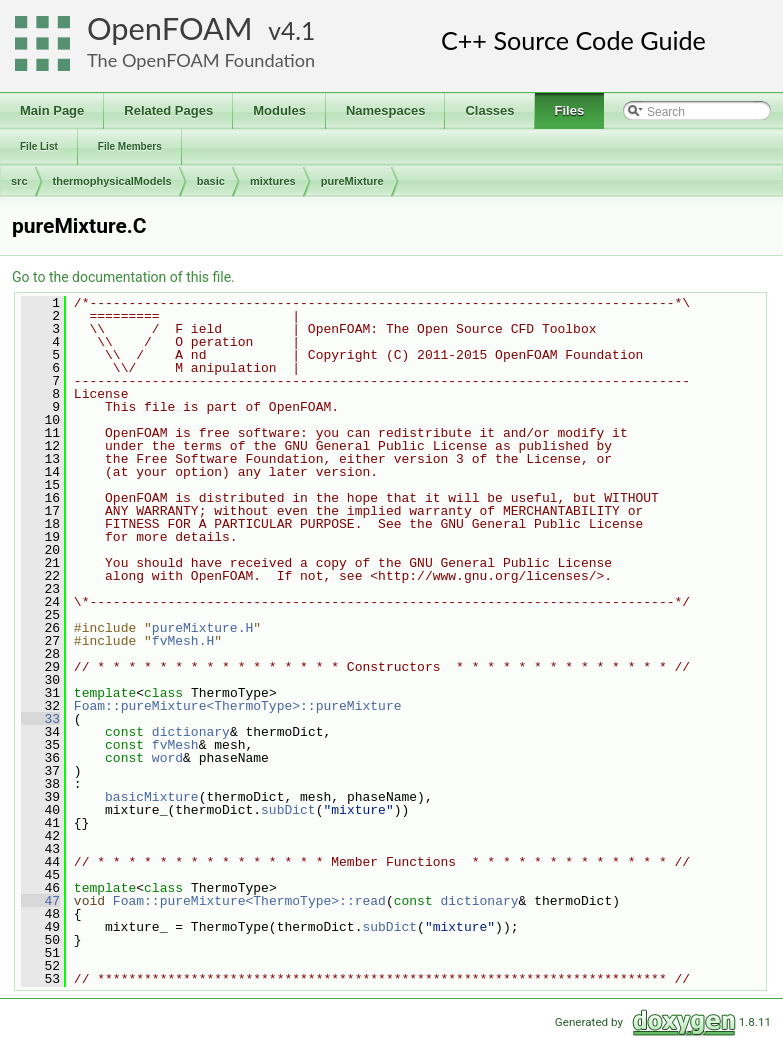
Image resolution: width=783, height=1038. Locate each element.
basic (211, 181)
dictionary (191, 732)
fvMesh (175, 745)
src (19, 181)
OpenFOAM (170, 28)
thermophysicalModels (112, 181)
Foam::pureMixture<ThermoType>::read (249, 901)
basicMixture (152, 797)
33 (40, 719)
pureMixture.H (202, 628)
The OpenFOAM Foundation (201, 60)
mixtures (273, 181)
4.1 (298, 30)
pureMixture (352, 181)
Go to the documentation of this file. (123, 277)
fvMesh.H (183, 641)
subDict (288, 810)
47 (40, 901)
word (167, 758)
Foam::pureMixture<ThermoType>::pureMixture (238, 706)
